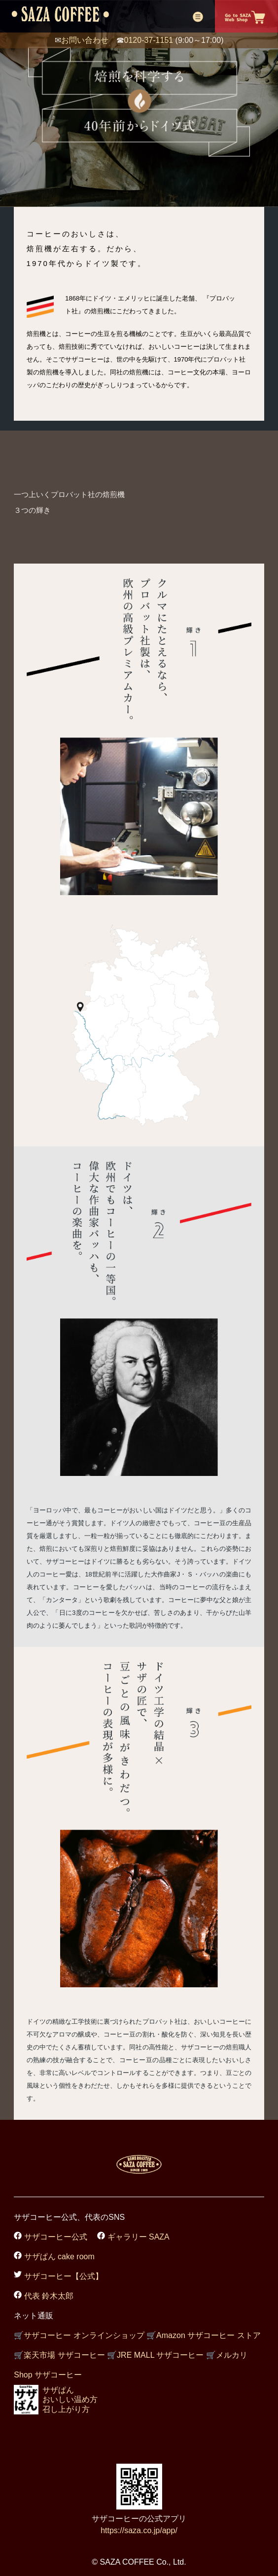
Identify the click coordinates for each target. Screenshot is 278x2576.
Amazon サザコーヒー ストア (203, 2335)
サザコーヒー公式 (54, 2237)
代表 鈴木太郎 (47, 2296)
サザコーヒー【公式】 (62, 2276)
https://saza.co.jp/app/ (139, 2530)
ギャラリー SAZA (137, 2237)
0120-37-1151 (149, 40)
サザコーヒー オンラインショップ (79, 2335)
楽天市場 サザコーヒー (59, 2355)
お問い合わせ (84, 40)
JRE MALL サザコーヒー (155, 2355)
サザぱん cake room (58, 2256)
